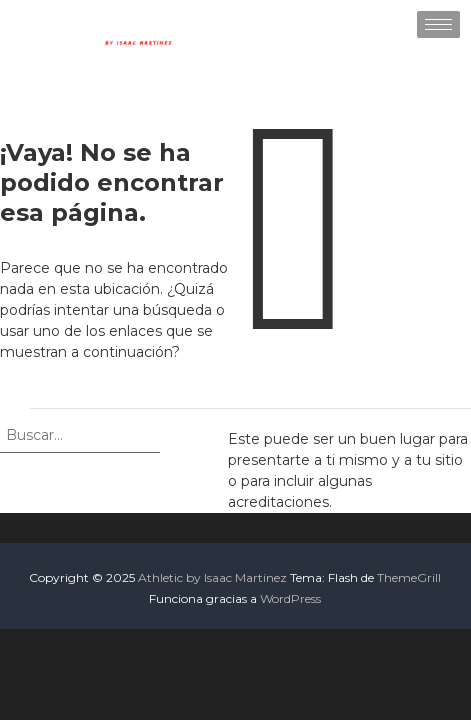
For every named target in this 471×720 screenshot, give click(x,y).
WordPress (290, 598)
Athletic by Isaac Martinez (212, 577)
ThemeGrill (409, 577)
